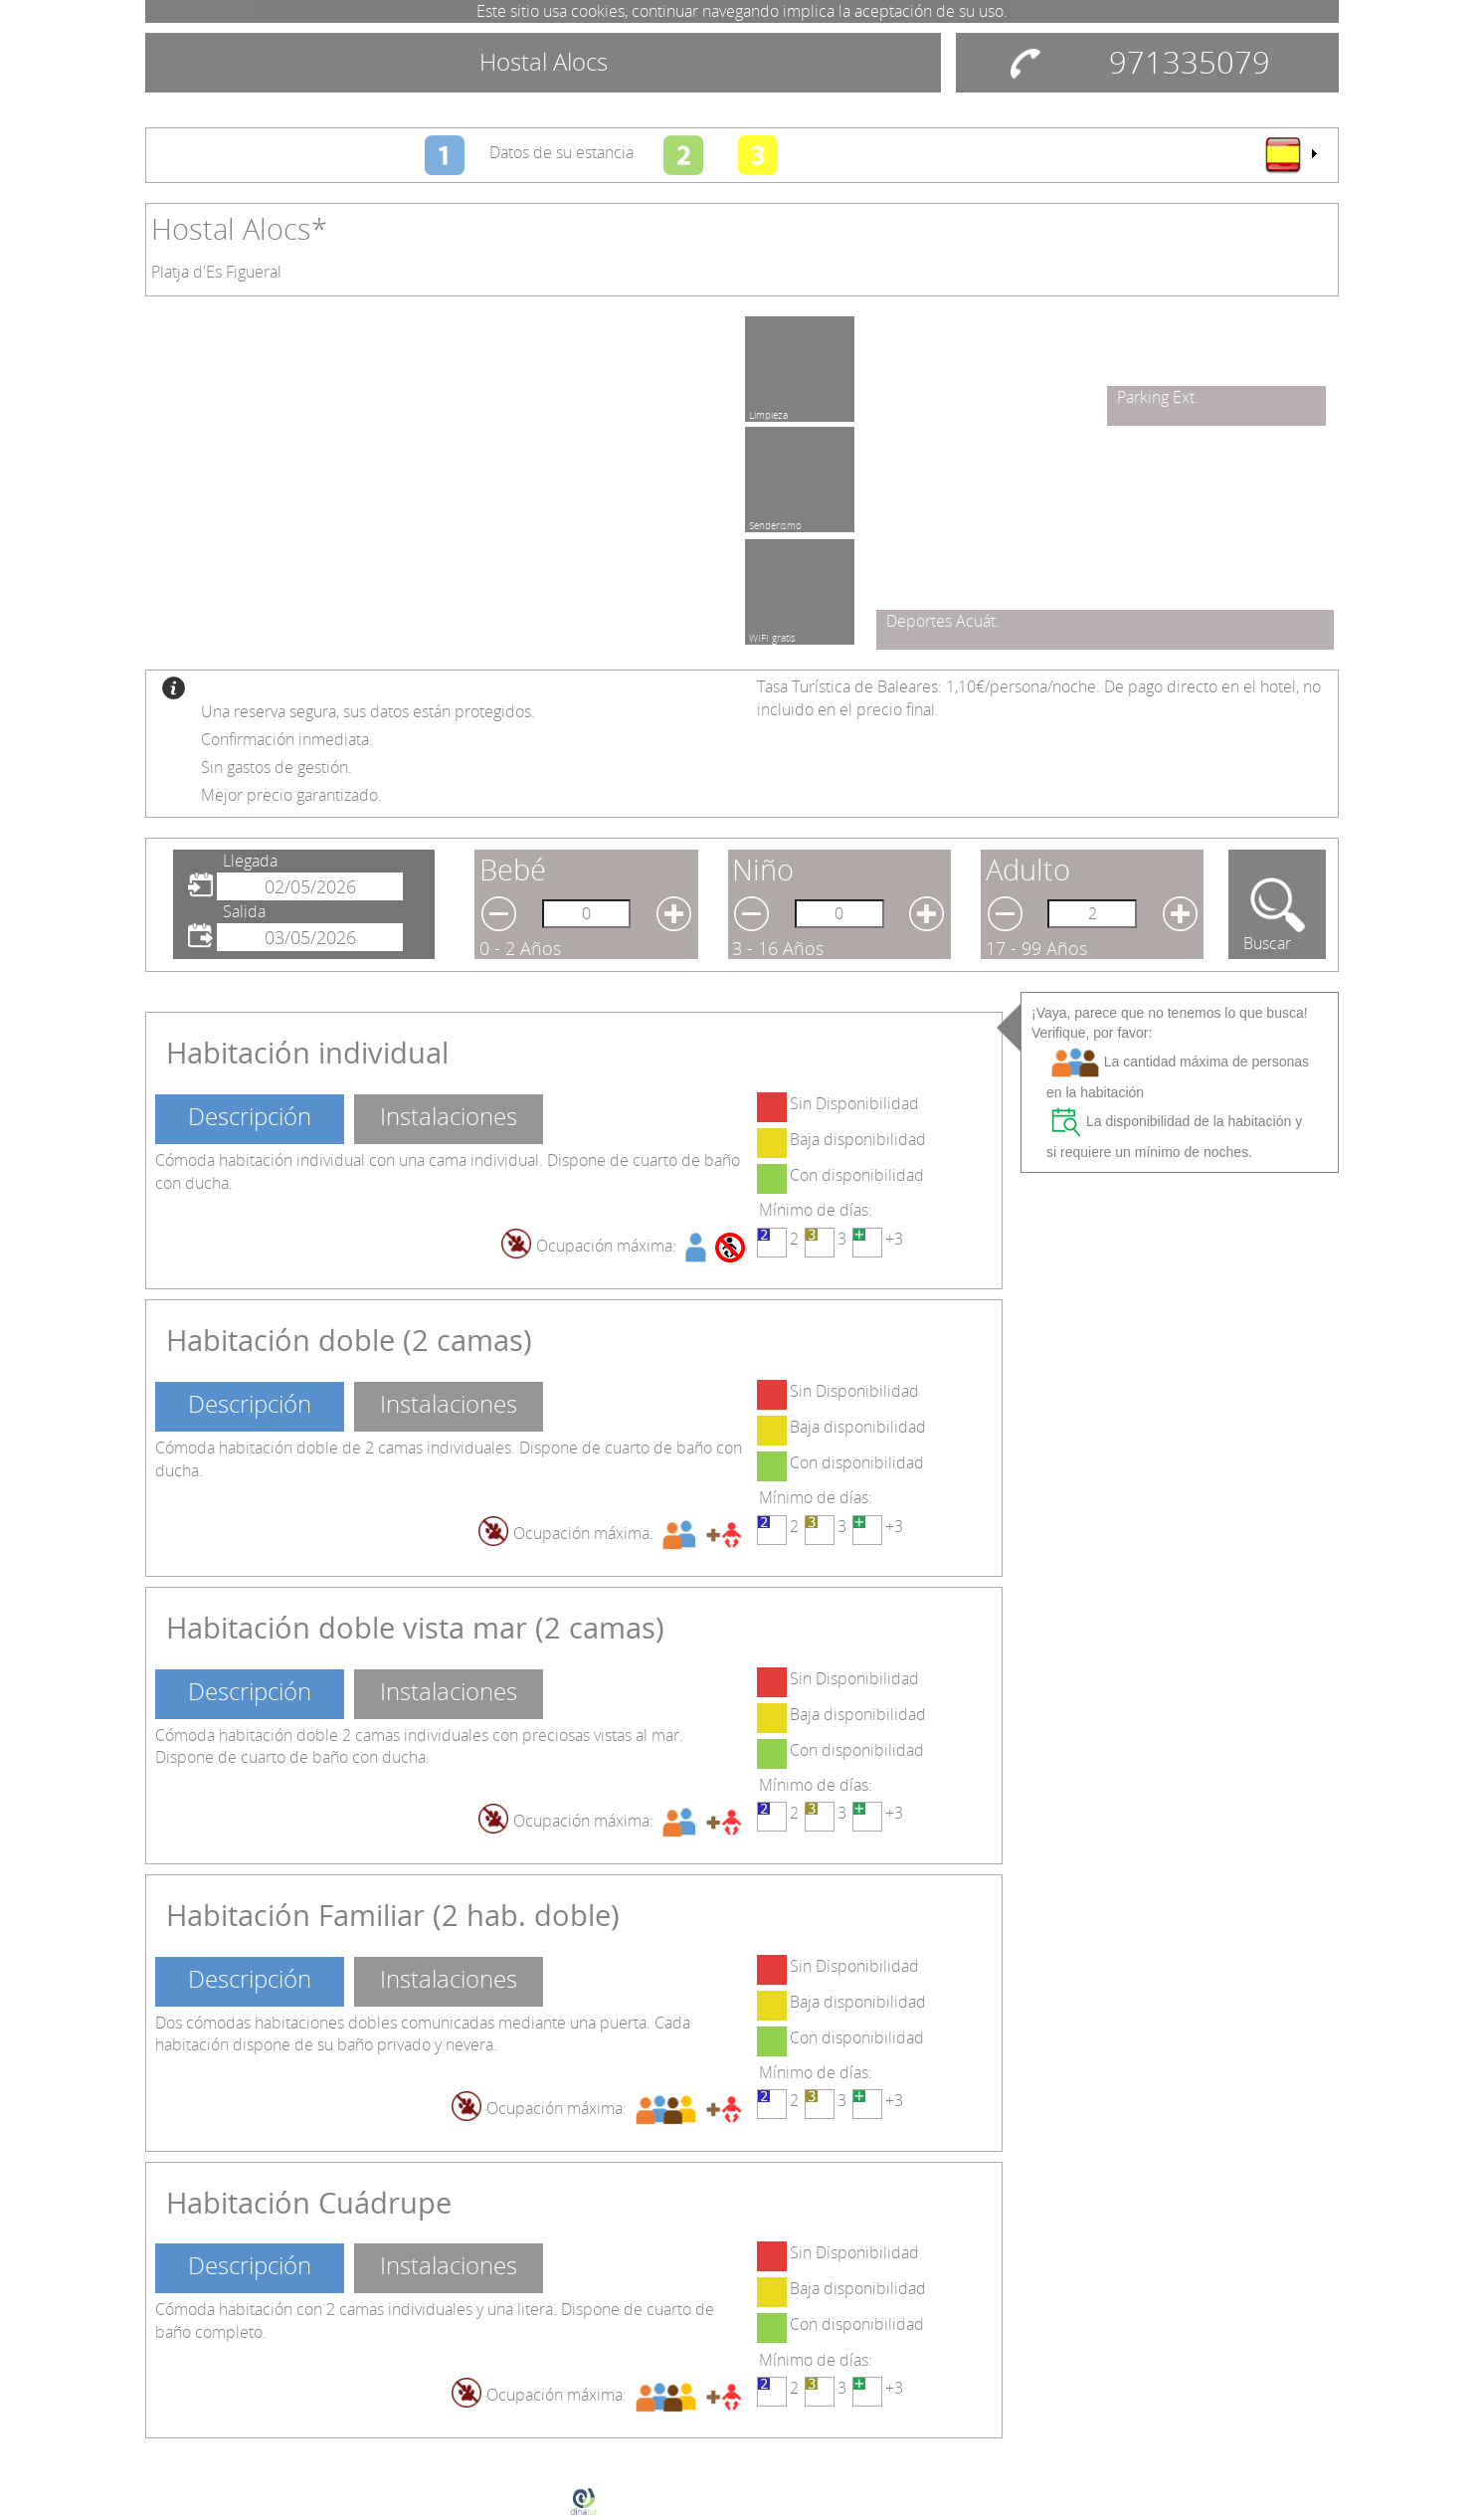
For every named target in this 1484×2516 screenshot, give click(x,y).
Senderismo (775, 522)
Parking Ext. (1158, 397)
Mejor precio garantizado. (291, 795)
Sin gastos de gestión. (276, 767)
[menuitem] (1290, 154)
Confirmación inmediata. (287, 739)
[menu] (1290, 154)
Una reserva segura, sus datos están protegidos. (368, 711)
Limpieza (768, 412)
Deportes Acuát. (943, 621)
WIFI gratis (772, 635)
